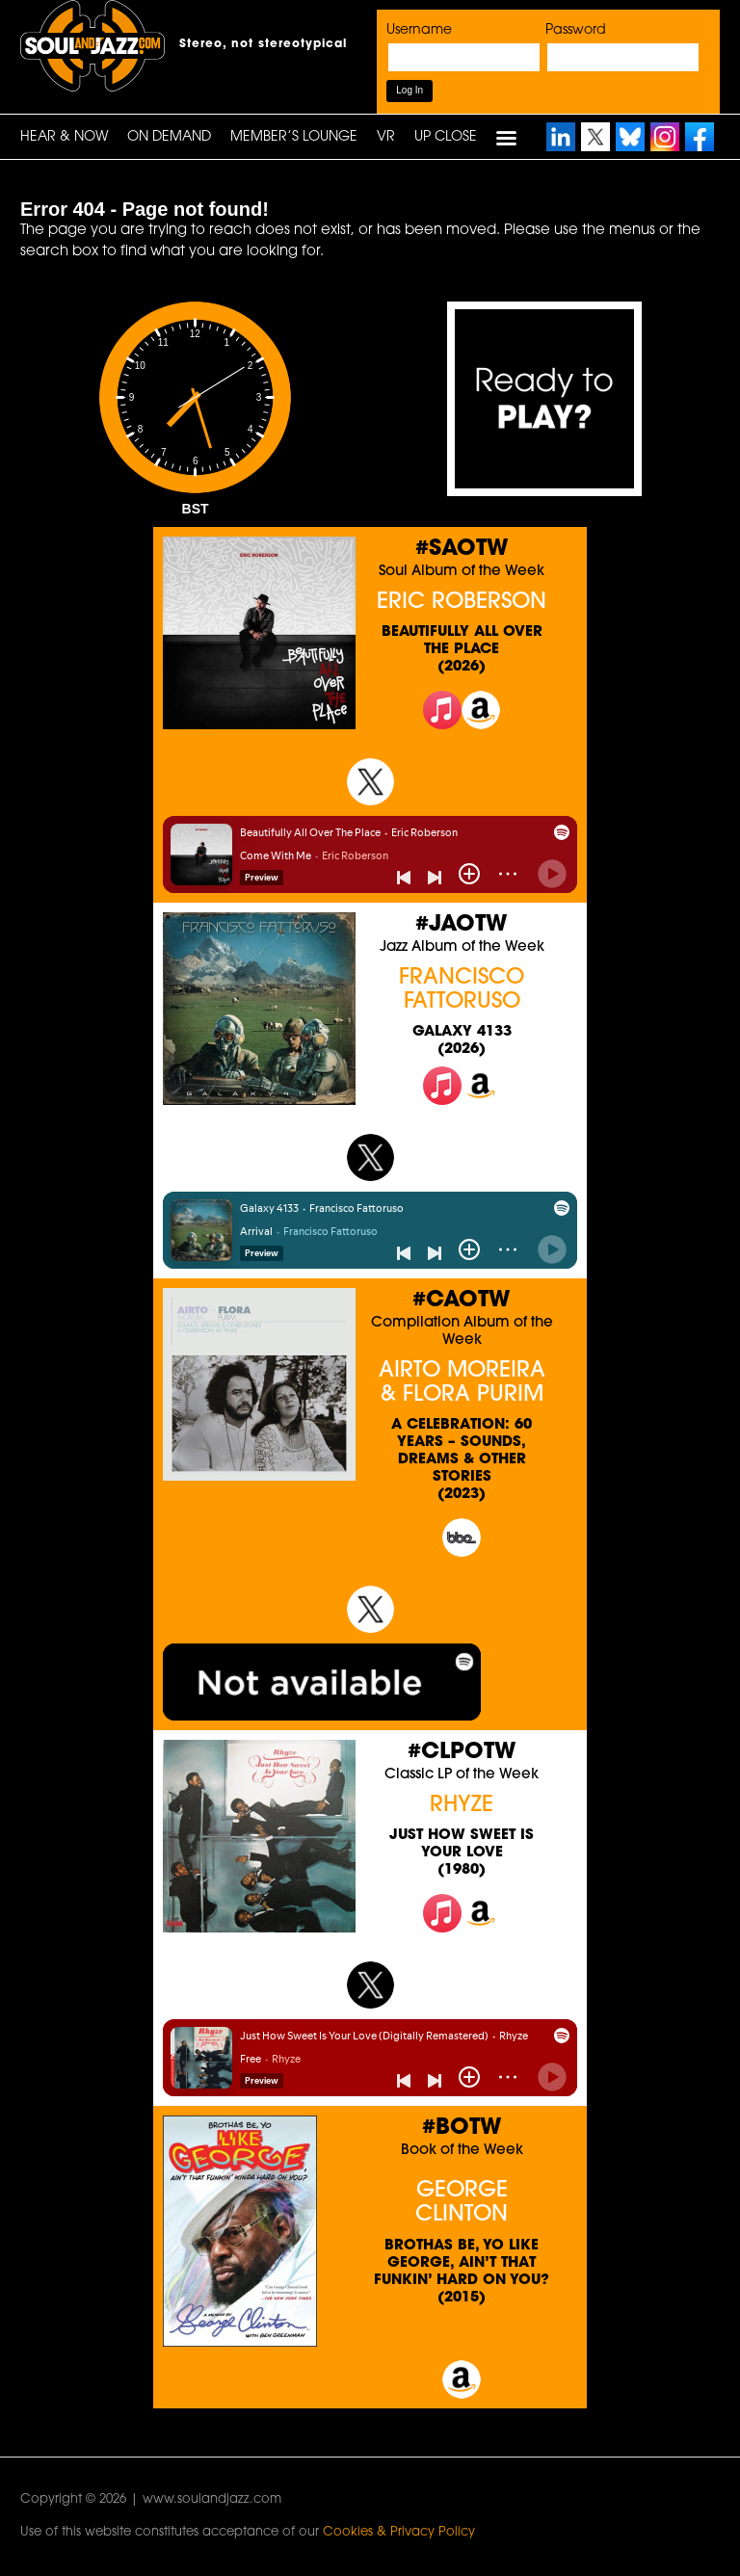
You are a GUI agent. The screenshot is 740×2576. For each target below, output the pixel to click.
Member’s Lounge (293, 137)
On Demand (169, 137)
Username (419, 30)
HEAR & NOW (64, 137)
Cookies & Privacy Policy (399, 2532)
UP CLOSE (445, 137)
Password (575, 30)
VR (386, 137)
